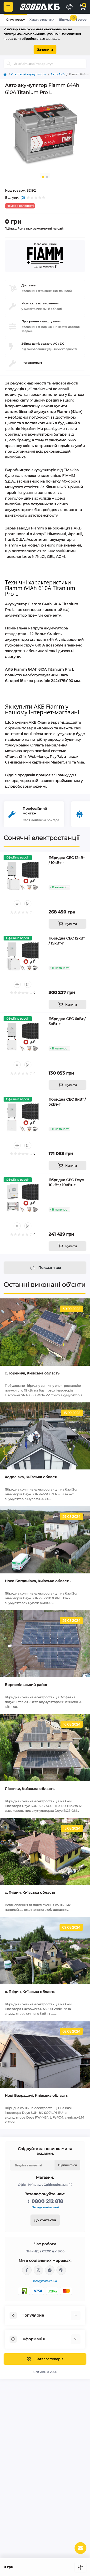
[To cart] (67, 924)
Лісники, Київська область (30, 1788)
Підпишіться (67, 2165)
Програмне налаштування (41, 321)
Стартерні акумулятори (28, 74)
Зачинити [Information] (45, 49)
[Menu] (8, 7)
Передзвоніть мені (45, 2207)
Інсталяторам (31, 362)
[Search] (9, 63)
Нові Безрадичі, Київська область (36, 2095)
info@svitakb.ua (45, 2281)
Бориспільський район (26, 1684)
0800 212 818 (47, 2201)
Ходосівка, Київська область (31, 1477)
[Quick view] (17, 903)
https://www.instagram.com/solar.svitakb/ (38, 2270)
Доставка (28, 285)
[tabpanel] (45, 133)
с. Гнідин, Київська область (30, 1892)
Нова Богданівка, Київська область (37, 1581)
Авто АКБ (57, 74)
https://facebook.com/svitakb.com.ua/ (27, 2270)
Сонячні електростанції (42, 838)
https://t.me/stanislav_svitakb (50, 2270)
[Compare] (27, 903)
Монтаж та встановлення (40, 303)
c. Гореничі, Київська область (32, 1373)
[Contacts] (69, 7)
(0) (22, 197)
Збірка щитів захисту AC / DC (42, 343)
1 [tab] (43, 177)
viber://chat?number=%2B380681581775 (61, 2270)
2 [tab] (47, 177)
